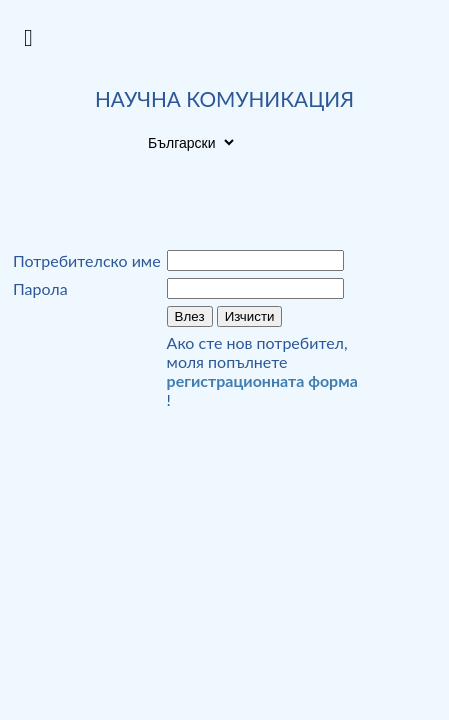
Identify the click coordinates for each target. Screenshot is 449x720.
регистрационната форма (262, 380)
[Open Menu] (28, 38)
